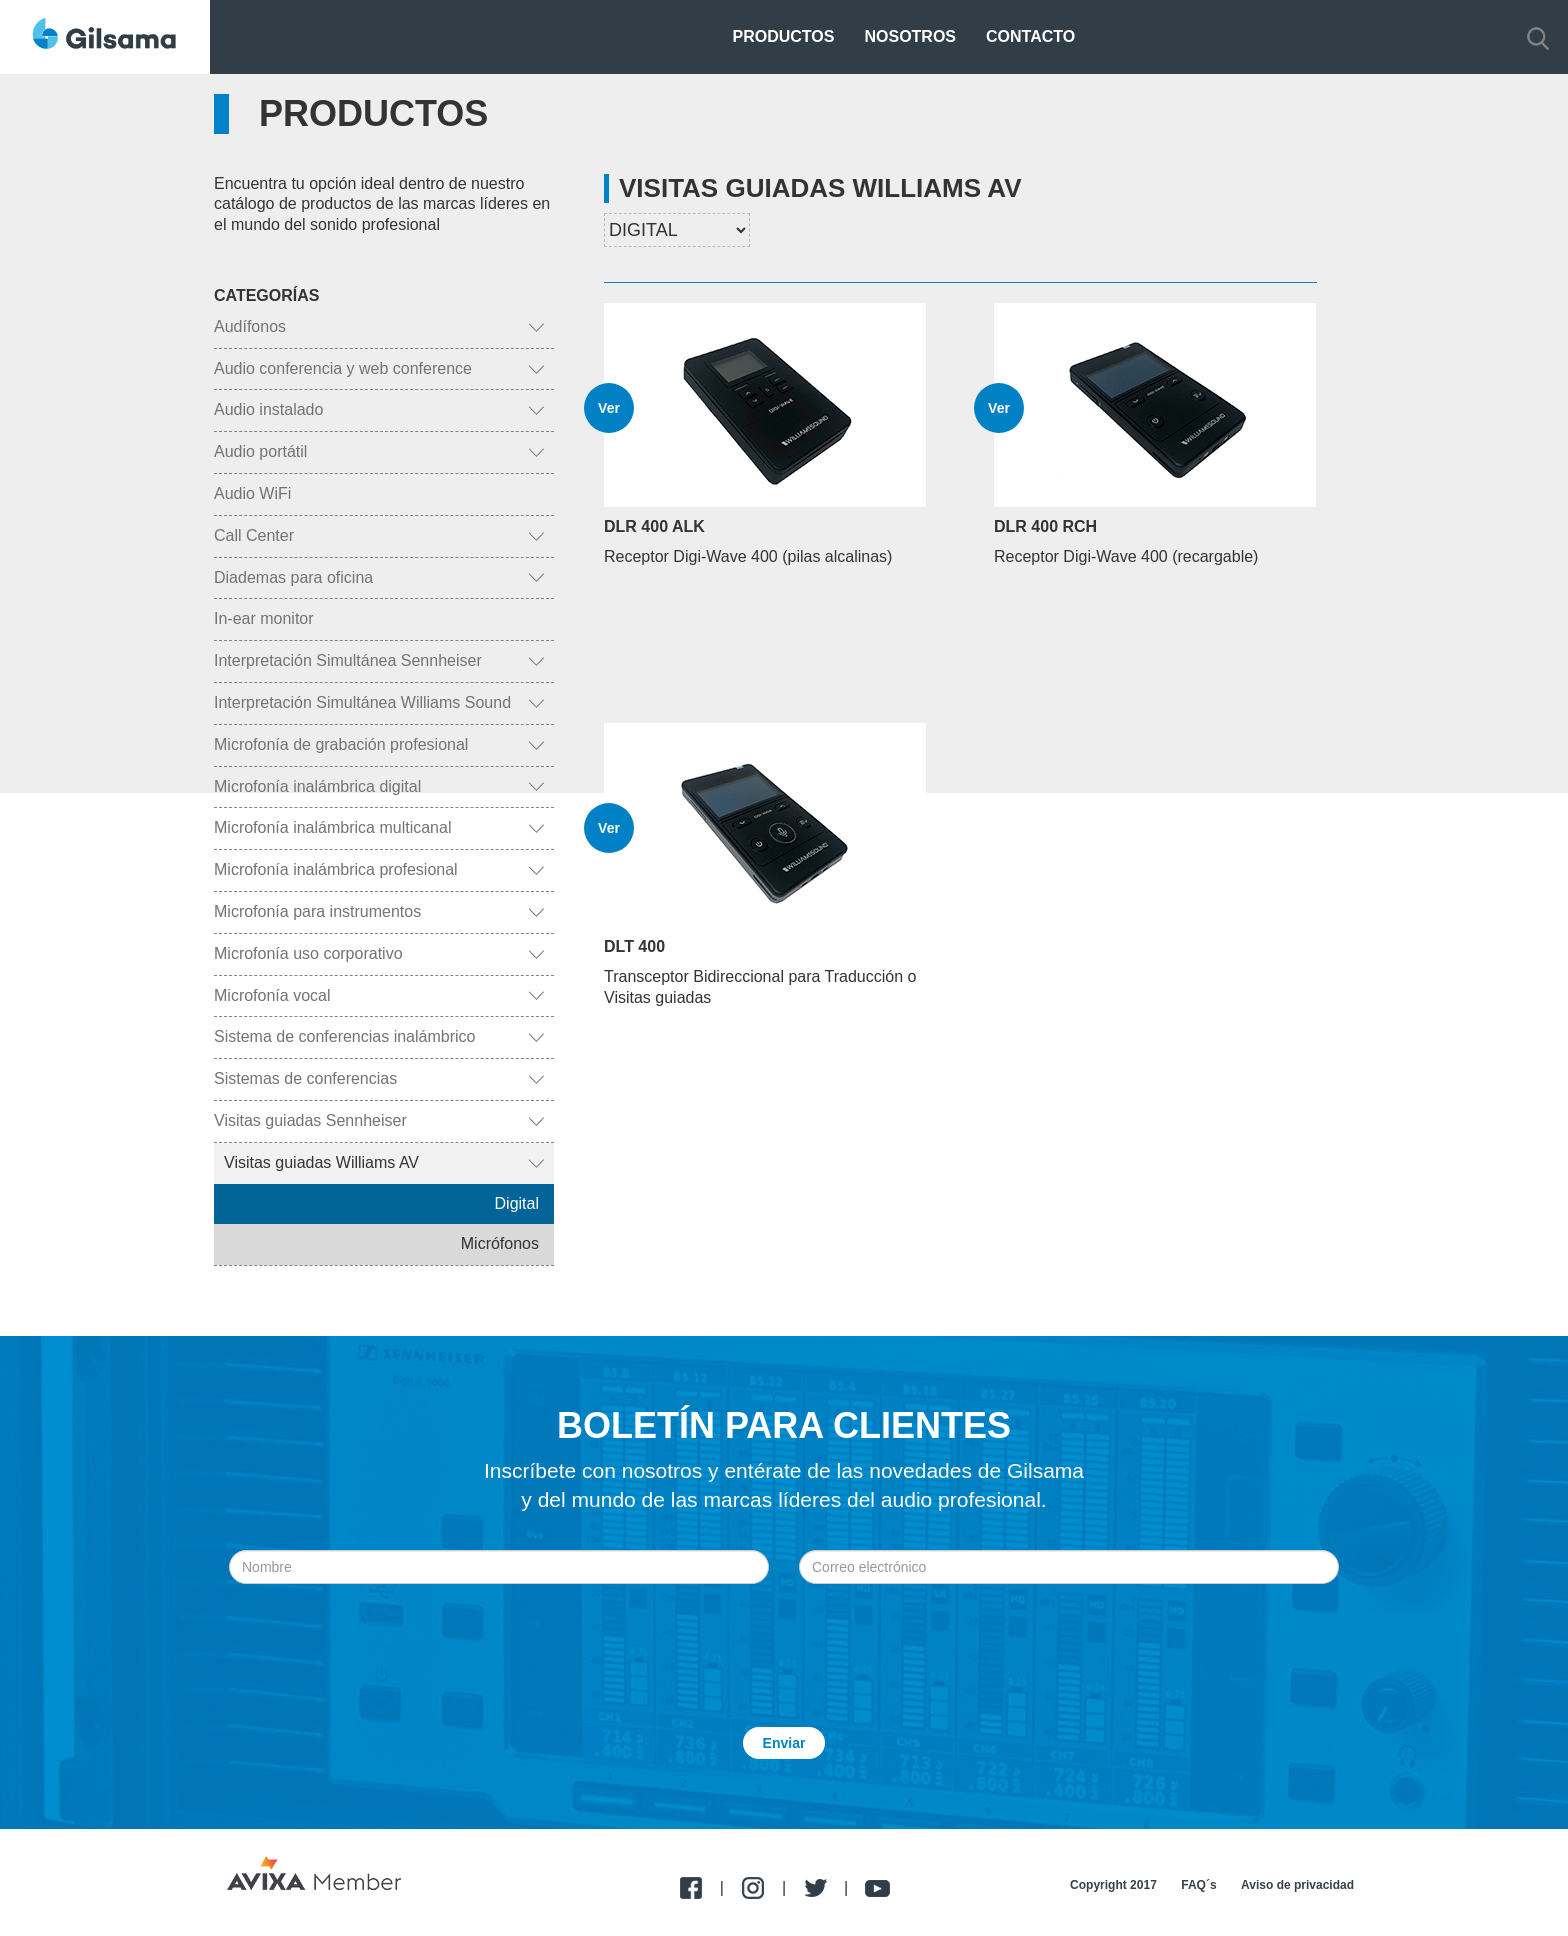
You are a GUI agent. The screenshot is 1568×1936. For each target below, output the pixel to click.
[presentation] (784, 1633)
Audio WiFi (252, 493)
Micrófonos (500, 1243)
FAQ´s (1198, 1885)
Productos (784, 36)
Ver (609, 408)
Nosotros (910, 36)
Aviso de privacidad (1297, 1885)
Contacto (1030, 36)
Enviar (784, 1743)
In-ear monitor (264, 618)
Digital (517, 1203)
